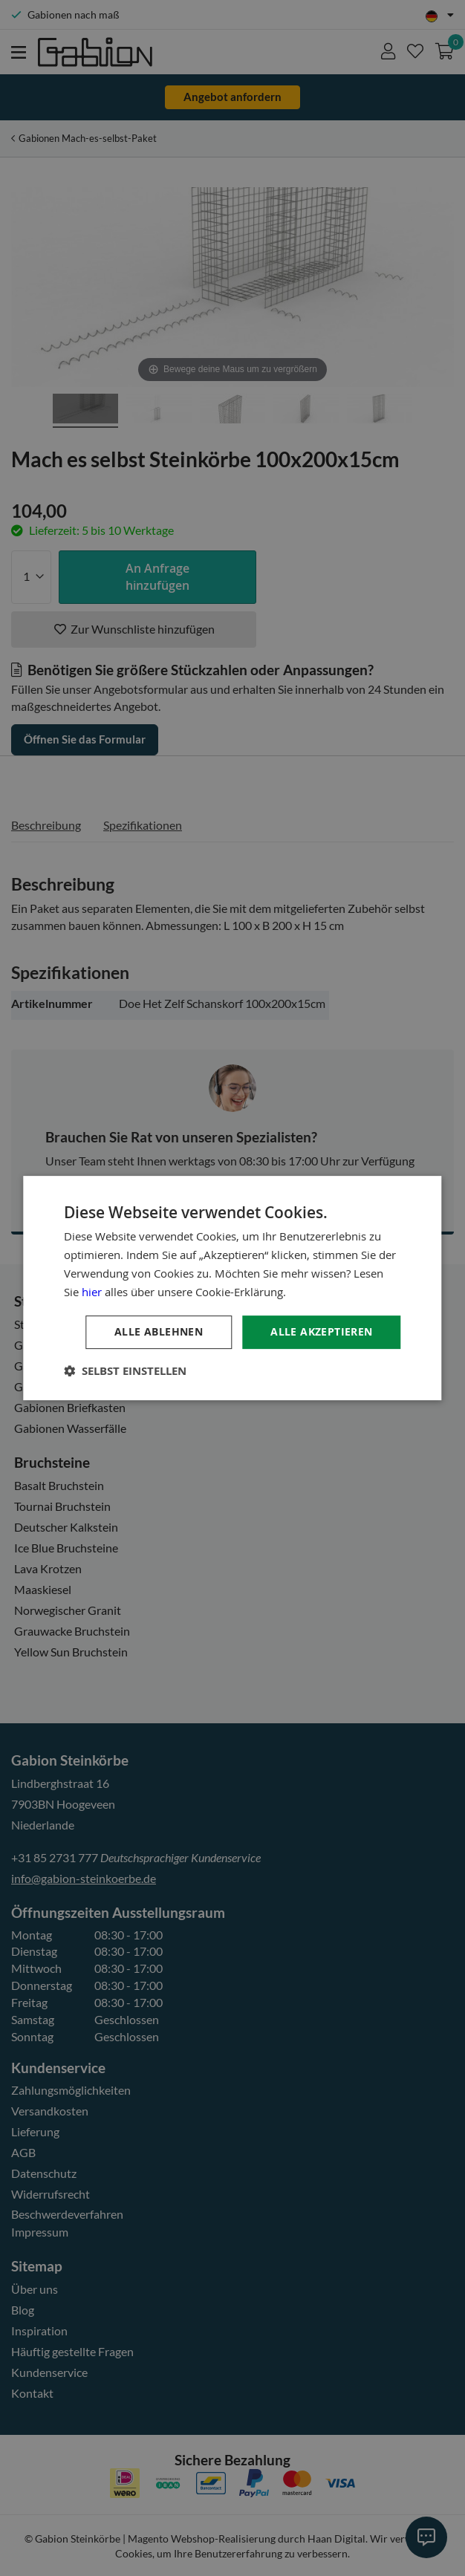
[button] (125, 1371)
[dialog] (232, 1288)
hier (92, 1291)
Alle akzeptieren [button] (321, 1331)
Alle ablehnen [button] (158, 1331)
